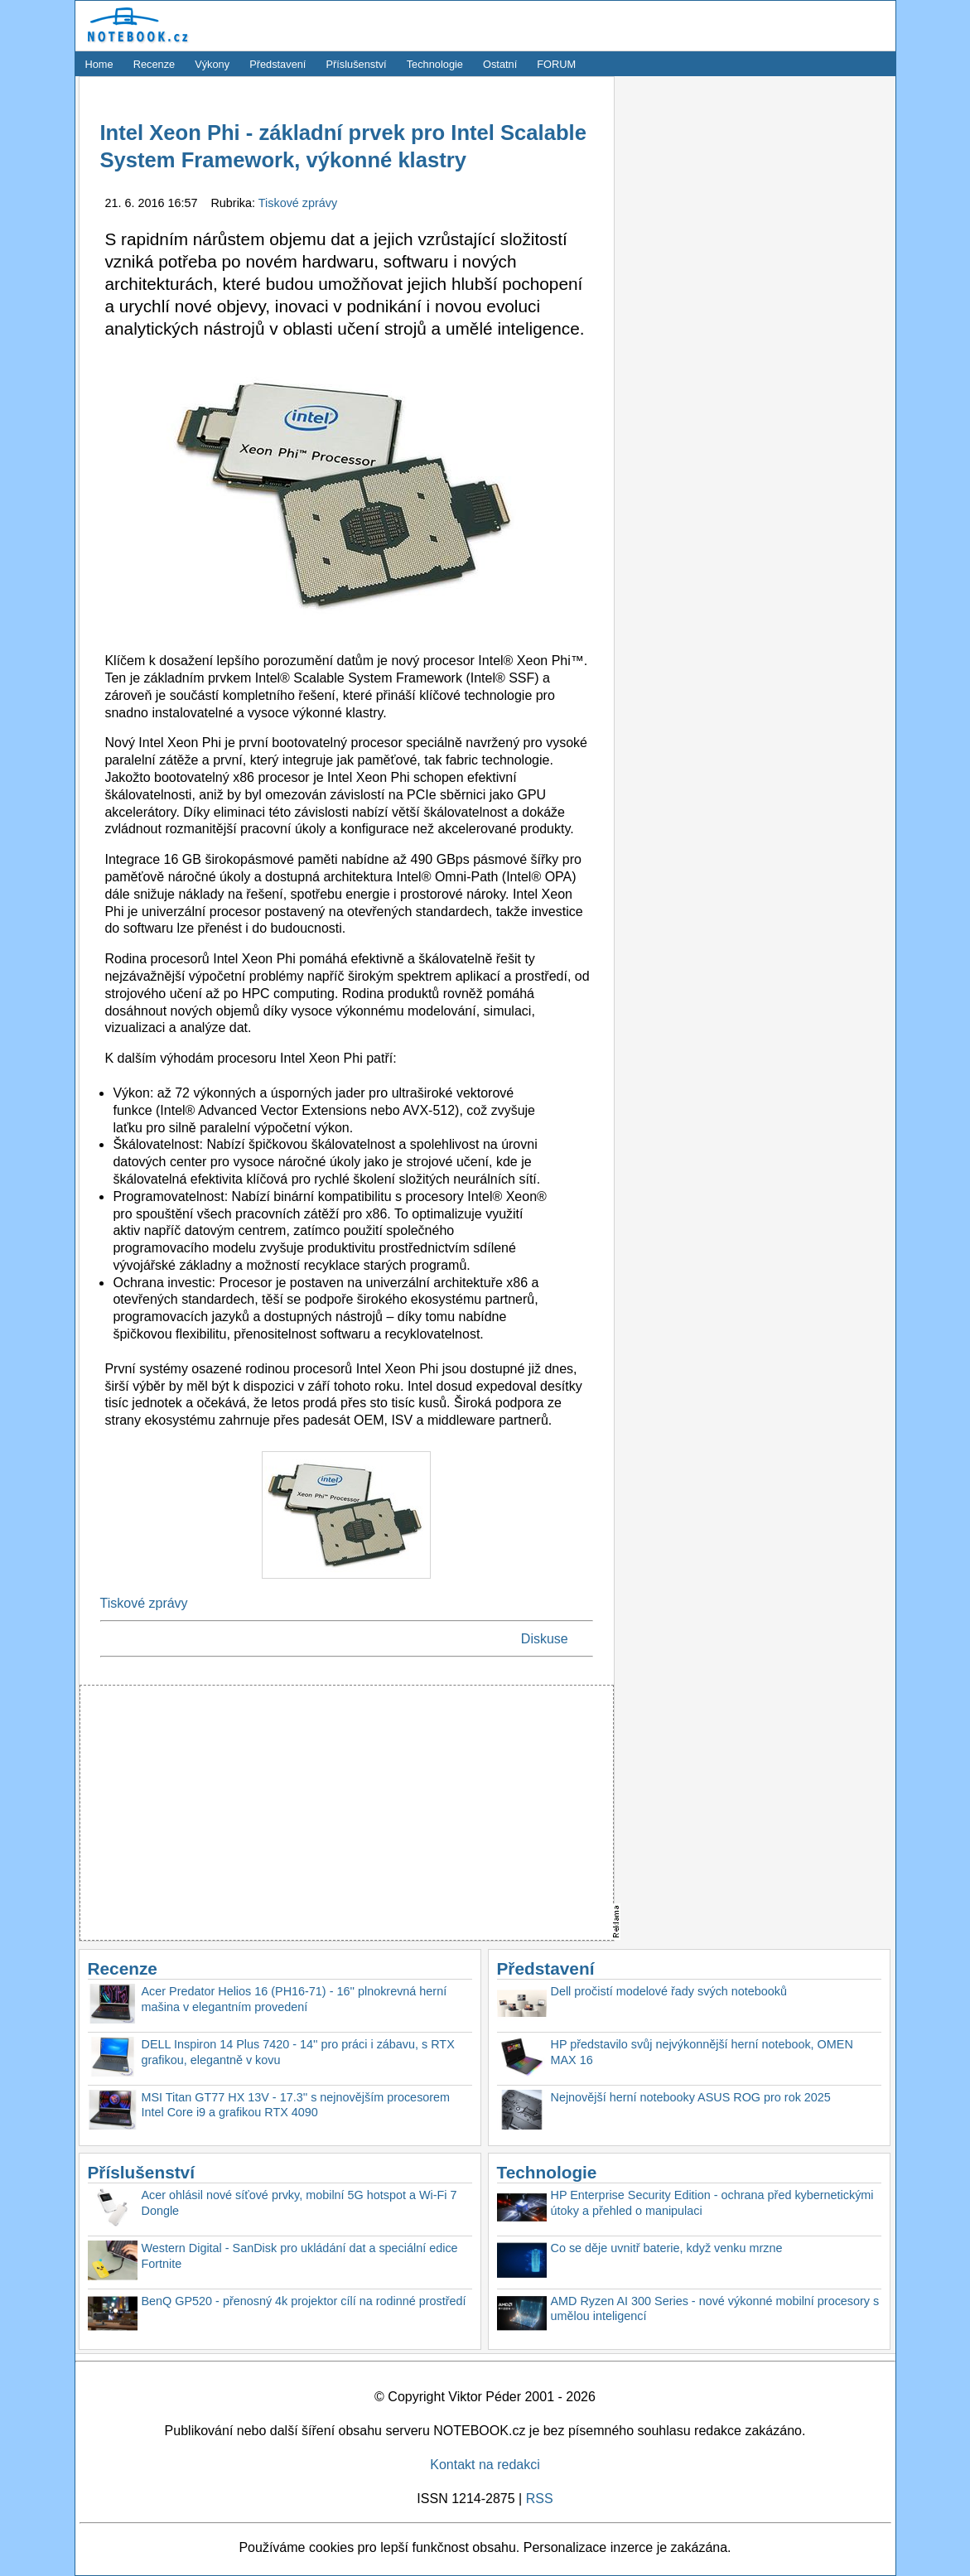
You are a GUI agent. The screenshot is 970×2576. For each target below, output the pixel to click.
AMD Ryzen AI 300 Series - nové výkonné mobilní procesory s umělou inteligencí (715, 2308)
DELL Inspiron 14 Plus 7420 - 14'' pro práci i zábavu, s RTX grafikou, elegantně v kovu (298, 2052)
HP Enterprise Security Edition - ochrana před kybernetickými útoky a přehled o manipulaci (712, 2202)
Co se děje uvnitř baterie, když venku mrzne (667, 2248)
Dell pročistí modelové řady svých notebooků (669, 1991)
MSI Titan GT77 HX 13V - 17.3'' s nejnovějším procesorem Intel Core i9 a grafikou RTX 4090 (296, 2105)
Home (99, 64)
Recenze (154, 64)
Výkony (212, 64)
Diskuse (544, 1639)
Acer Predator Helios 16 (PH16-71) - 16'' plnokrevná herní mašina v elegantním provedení (294, 1999)
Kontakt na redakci (485, 2465)
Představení (277, 64)
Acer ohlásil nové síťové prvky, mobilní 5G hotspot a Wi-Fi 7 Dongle (299, 2202)
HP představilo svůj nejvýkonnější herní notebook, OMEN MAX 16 (702, 2052)
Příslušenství (356, 64)
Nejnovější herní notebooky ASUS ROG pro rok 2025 (691, 2097)
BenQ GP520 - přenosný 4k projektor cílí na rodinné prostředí (304, 2301)
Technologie (435, 64)
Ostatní (500, 64)
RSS (539, 2499)
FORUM (556, 64)
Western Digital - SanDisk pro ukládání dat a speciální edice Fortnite (300, 2255)
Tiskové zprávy (297, 203)
